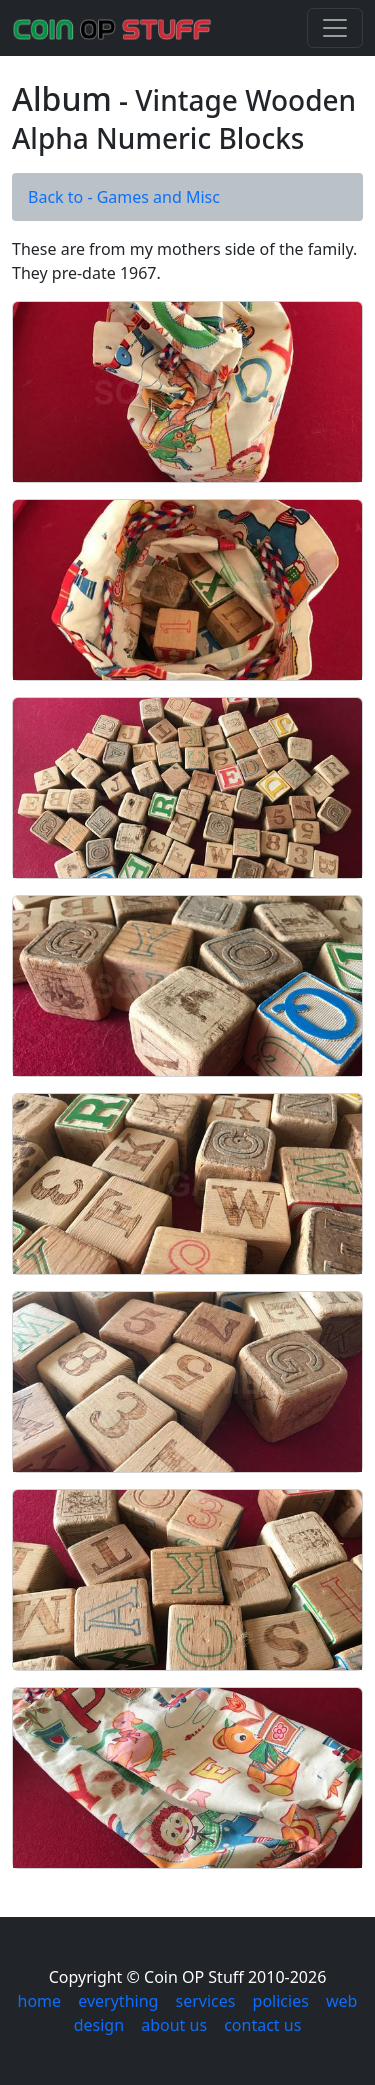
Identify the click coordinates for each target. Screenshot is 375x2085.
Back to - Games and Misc (124, 197)
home (40, 2001)
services (206, 2001)
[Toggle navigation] (335, 28)
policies (281, 2001)
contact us (262, 2025)
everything (118, 2001)
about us (174, 2025)
